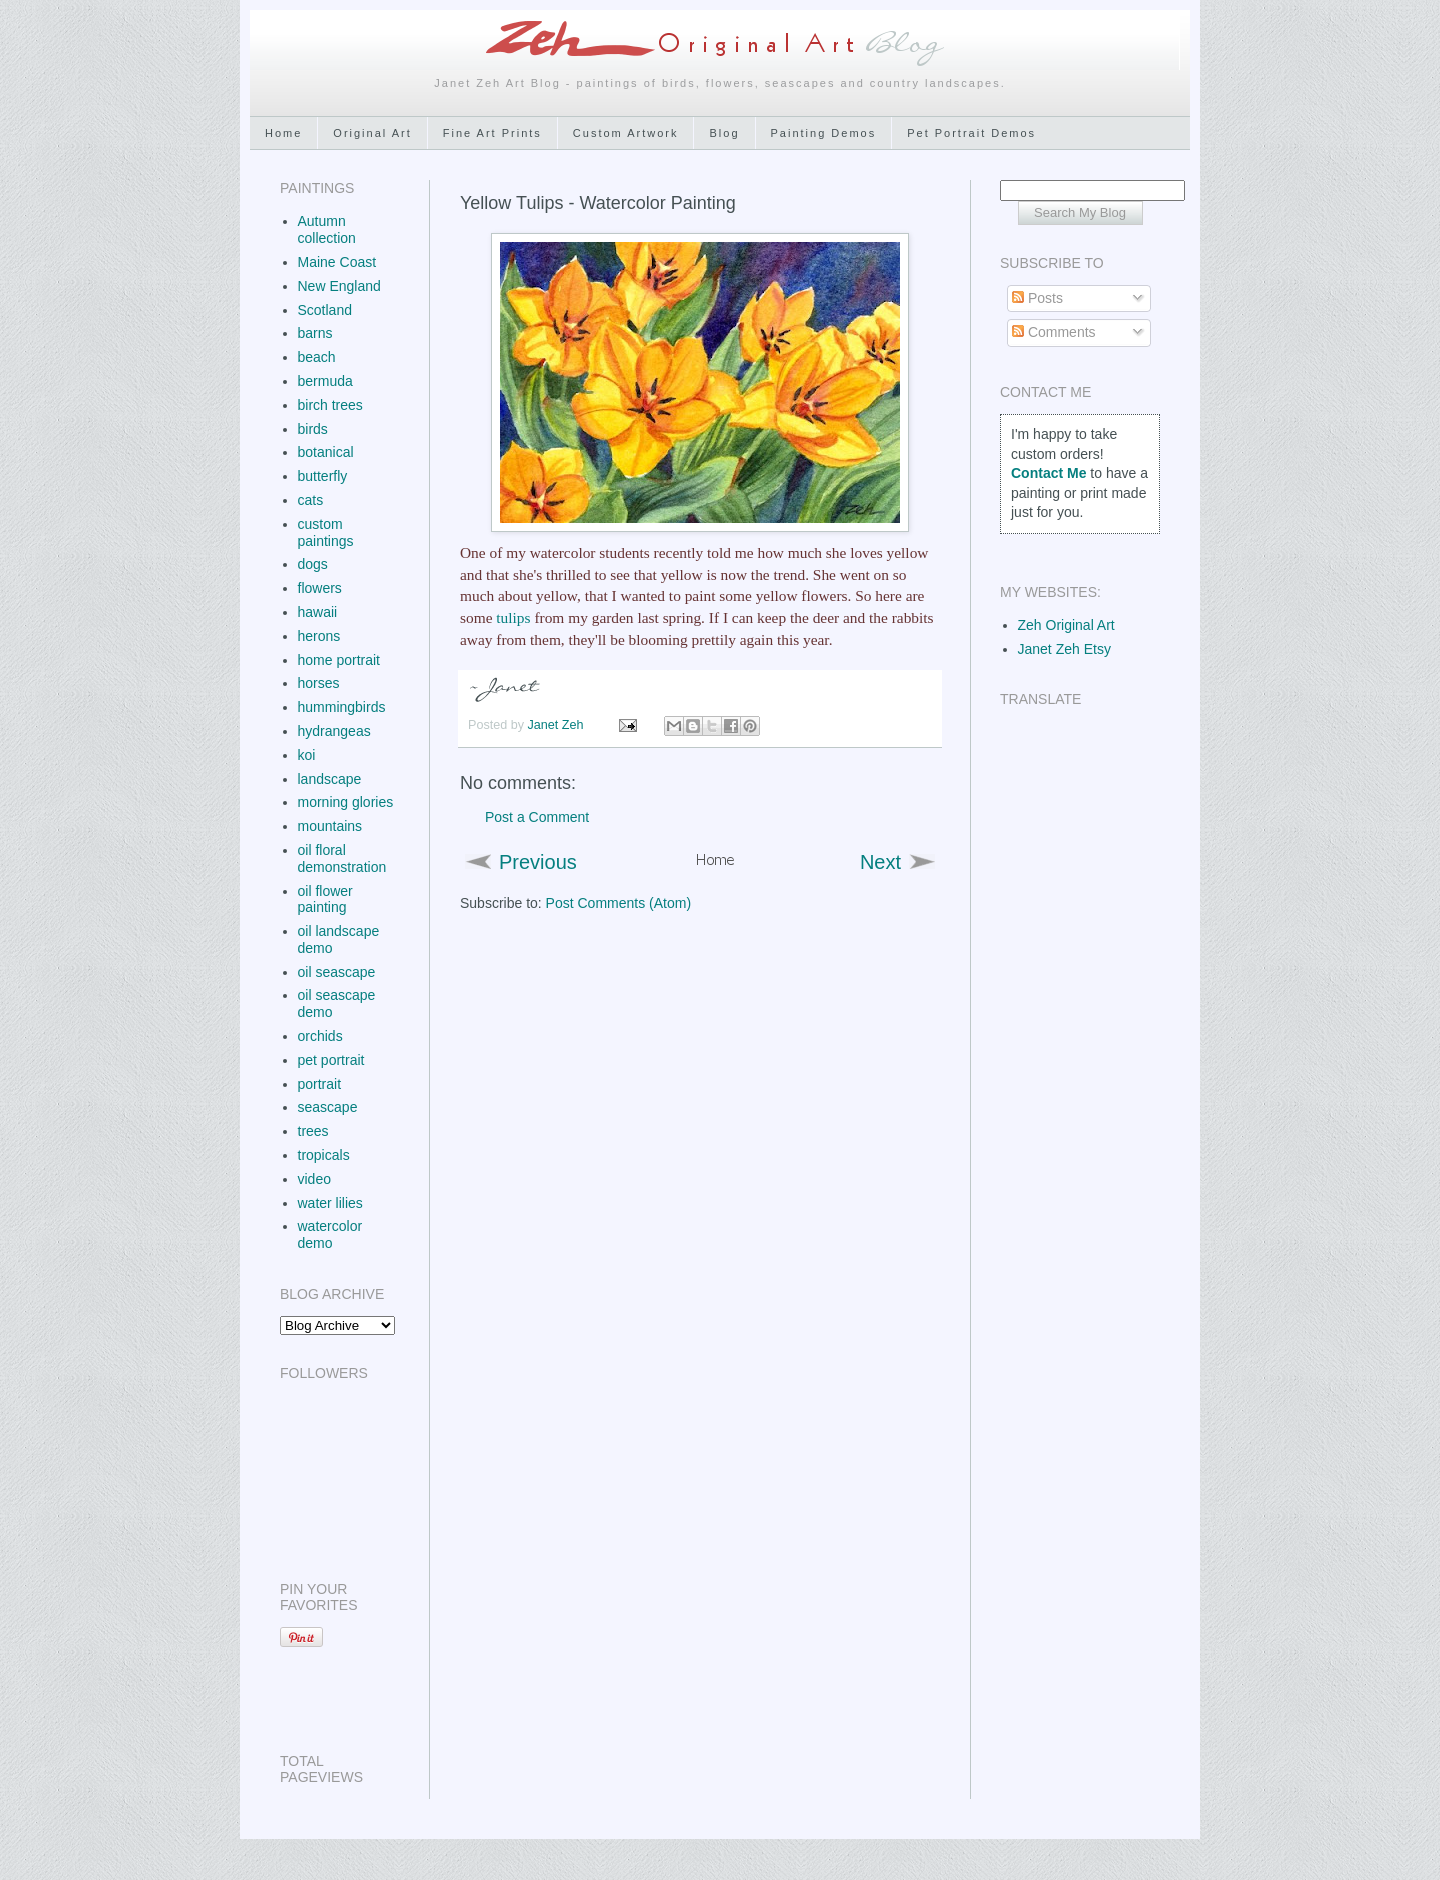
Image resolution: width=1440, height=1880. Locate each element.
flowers (320, 588)
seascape (328, 1107)
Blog (724, 133)
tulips (513, 617)
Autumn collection (327, 229)
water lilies (330, 1203)
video (314, 1179)
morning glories (346, 802)
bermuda (325, 381)
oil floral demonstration (342, 858)
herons (319, 636)
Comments (1054, 332)
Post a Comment (537, 817)
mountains (330, 826)
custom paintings (326, 532)
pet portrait (331, 1060)
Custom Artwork (626, 133)
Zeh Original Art (1066, 625)
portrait (320, 1084)
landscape (330, 779)
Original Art (372, 133)
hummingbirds (342, 707)
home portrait (339, 660)
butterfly (323, 476)
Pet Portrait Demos (971, 133)
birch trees (330, 405)
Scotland (325, 310)
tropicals (324, 1155)
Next (880, 862)
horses (319, 683)
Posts (1037, 298)
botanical (326, 452)
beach (317, 357)
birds (313, 429)
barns (315, 333)
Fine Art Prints (492, 133)
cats (311, 500)
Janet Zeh (558, 725)
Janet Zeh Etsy (1064, 649)
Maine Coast (337, 262)
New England (339, 286)
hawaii (318, 612)
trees (313, 1131)
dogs (313, 564)
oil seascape (337, 972)
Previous (538, 862)
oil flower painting (325, 899)
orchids (320, 1036)
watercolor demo (330, 1234)
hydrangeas (334, 731)
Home (283, 133)
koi (307, 755)
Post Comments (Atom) (618, 903)
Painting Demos (824, 133)
